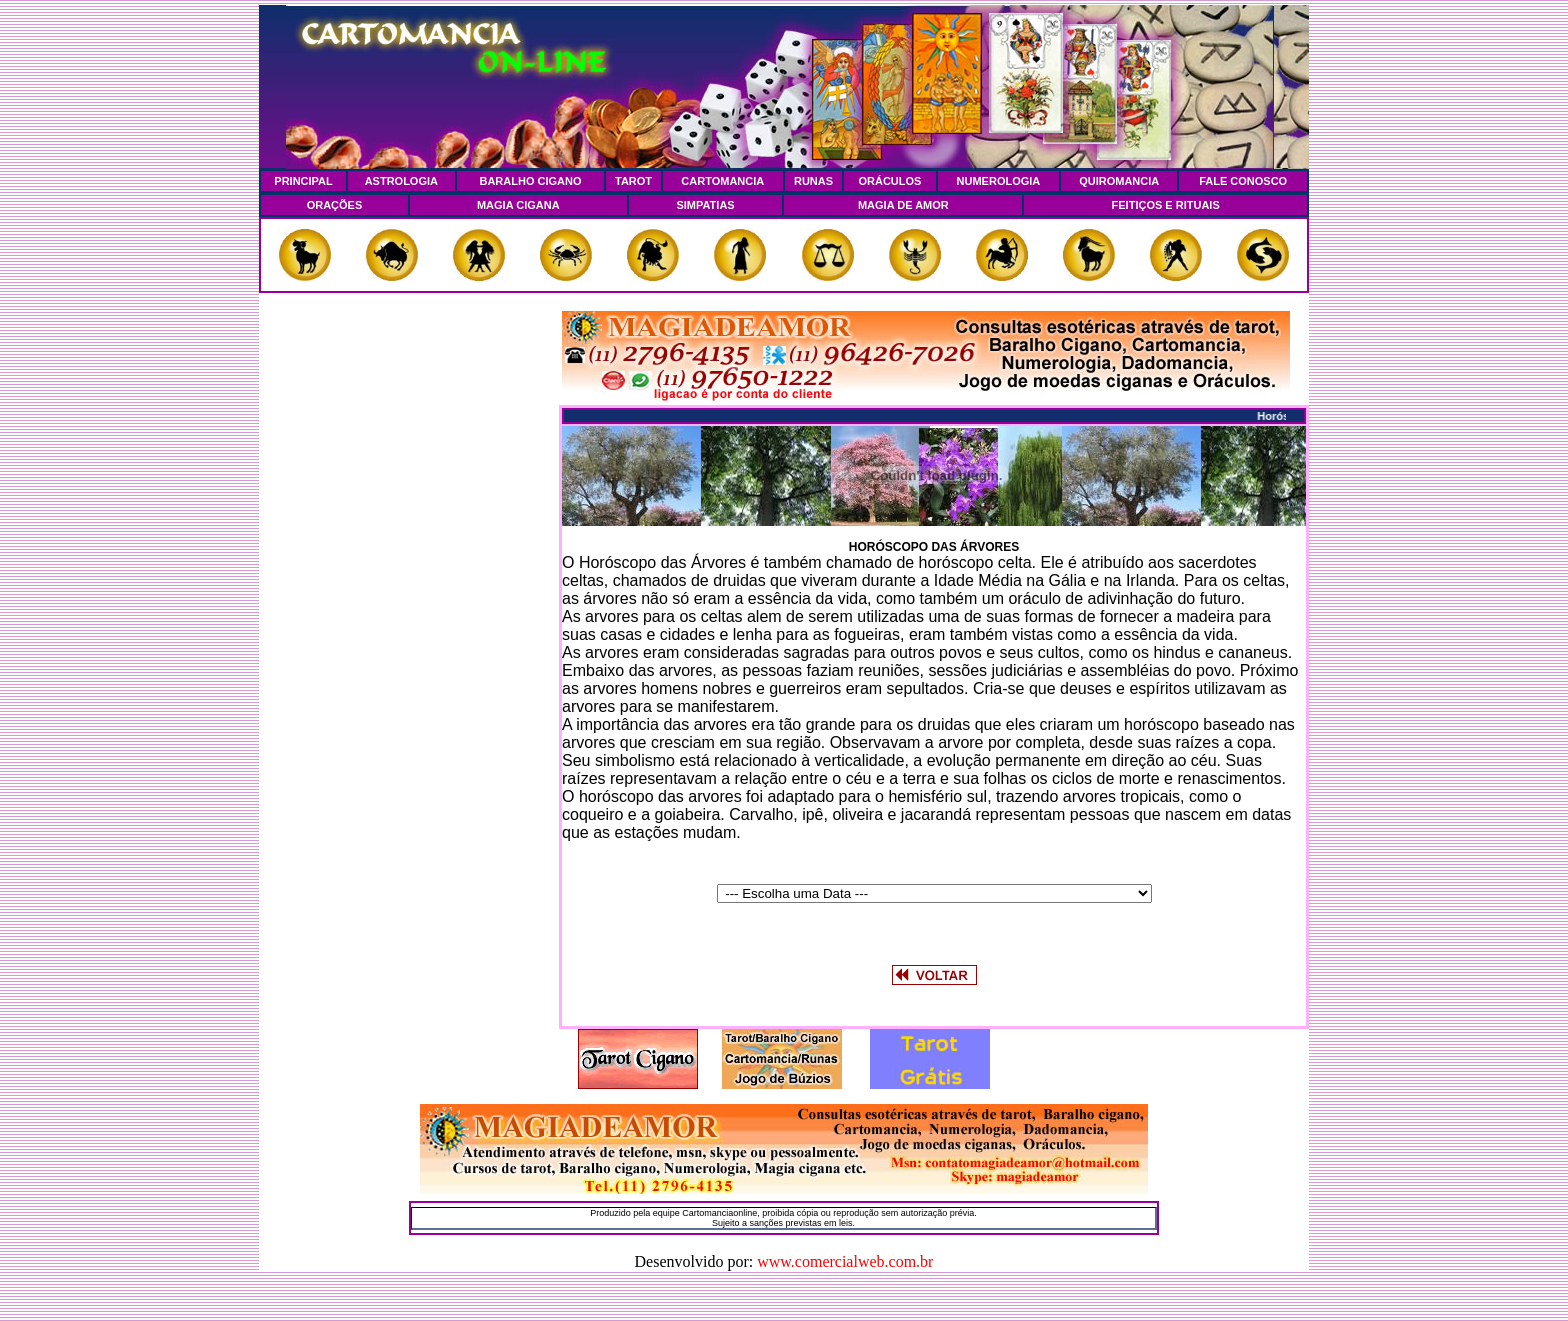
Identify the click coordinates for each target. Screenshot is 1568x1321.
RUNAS (813, 181)
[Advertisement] (409, 611)
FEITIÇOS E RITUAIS (1166, 205)
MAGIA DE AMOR (903, 205)
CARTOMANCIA (722, 181)
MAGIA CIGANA (518, 205)
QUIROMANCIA (1119, 181)
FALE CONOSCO (1243, 181)
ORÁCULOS (889, 181)
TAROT (633, 181)
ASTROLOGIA (401, 181)
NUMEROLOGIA (999, 181)
